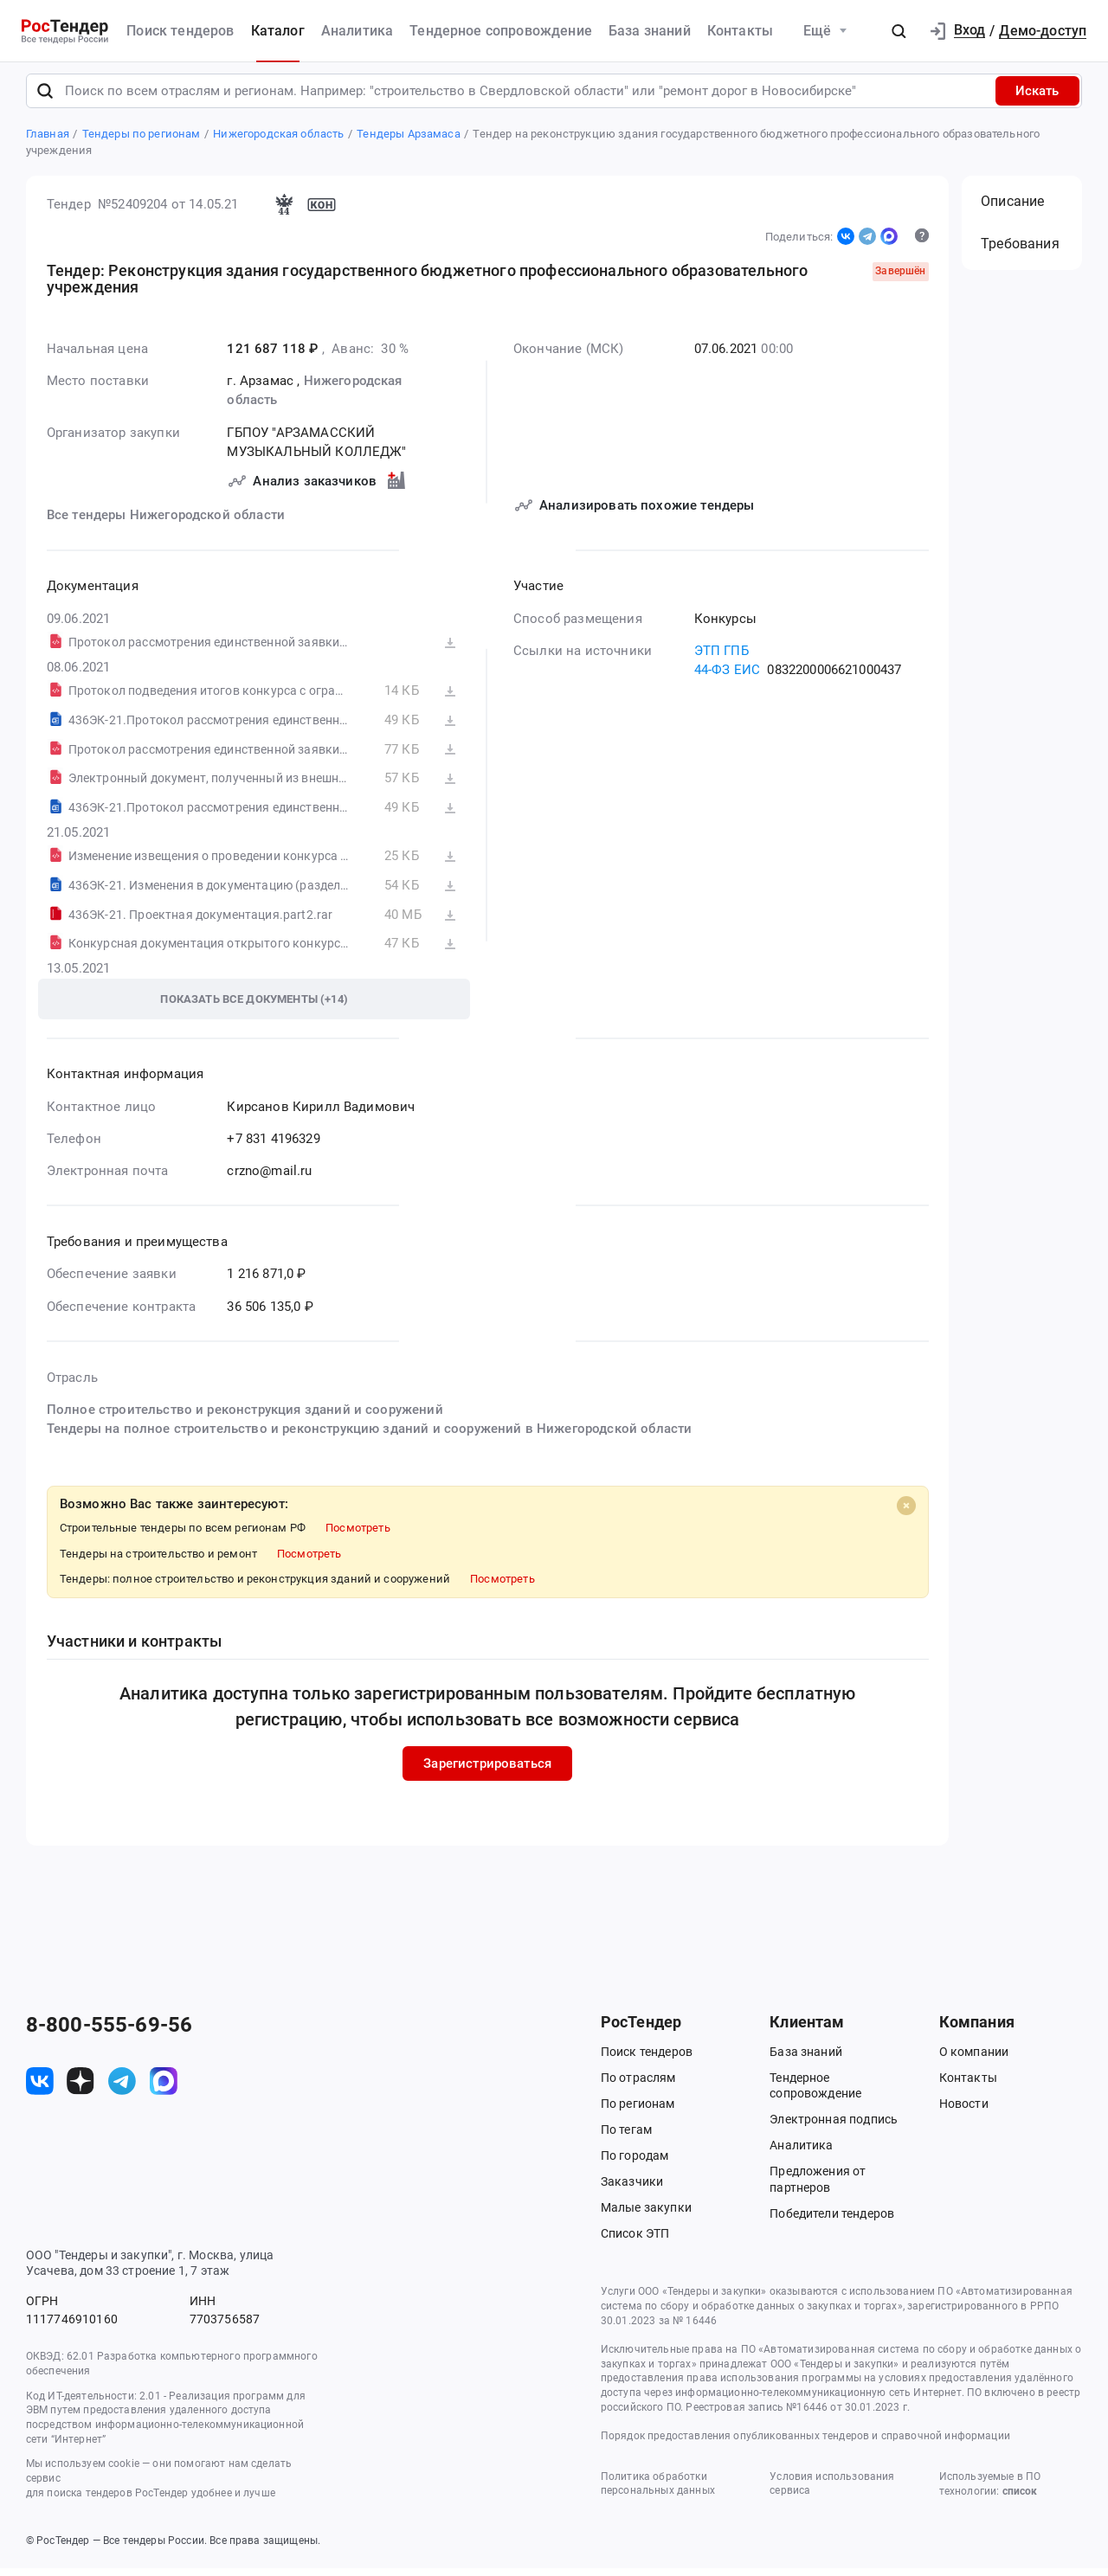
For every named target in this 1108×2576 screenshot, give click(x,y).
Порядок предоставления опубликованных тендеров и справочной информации (805, 2443)
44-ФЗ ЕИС (726, 677)
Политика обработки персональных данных (658, 2490)
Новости (964, 2111)
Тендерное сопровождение (500, 30)
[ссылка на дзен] (80, 2088)
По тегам (626, 2137)
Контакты (740, 30)
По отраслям (638, 2085)
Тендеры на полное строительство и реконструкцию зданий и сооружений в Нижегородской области (369, 1436)
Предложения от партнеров (818, 2186)
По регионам (638, 2111)
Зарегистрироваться (487, 1771)
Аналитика (357, 30)
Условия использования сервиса (832, 2490)
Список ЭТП (635, 2241)
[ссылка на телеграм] (122, 2088)
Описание (1012, 209)
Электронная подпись (834, 2127)
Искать (1037, 98)
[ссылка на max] (163, 2088)
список (1019, 2499)
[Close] (905, 1513)
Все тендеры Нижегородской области (166, 522)
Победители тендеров (832, 2220)
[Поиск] (45, 97)
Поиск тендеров (180, 30)
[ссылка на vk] (40, 2088)
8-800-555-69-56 (109, 2031)
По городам (635, 2163)
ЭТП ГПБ (720, 658)
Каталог (278, 30)
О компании (974, 2059)
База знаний (650, 30)
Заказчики (632, 2189)
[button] (898, 31)
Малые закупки (646, 2215)
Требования (1020, 251)
